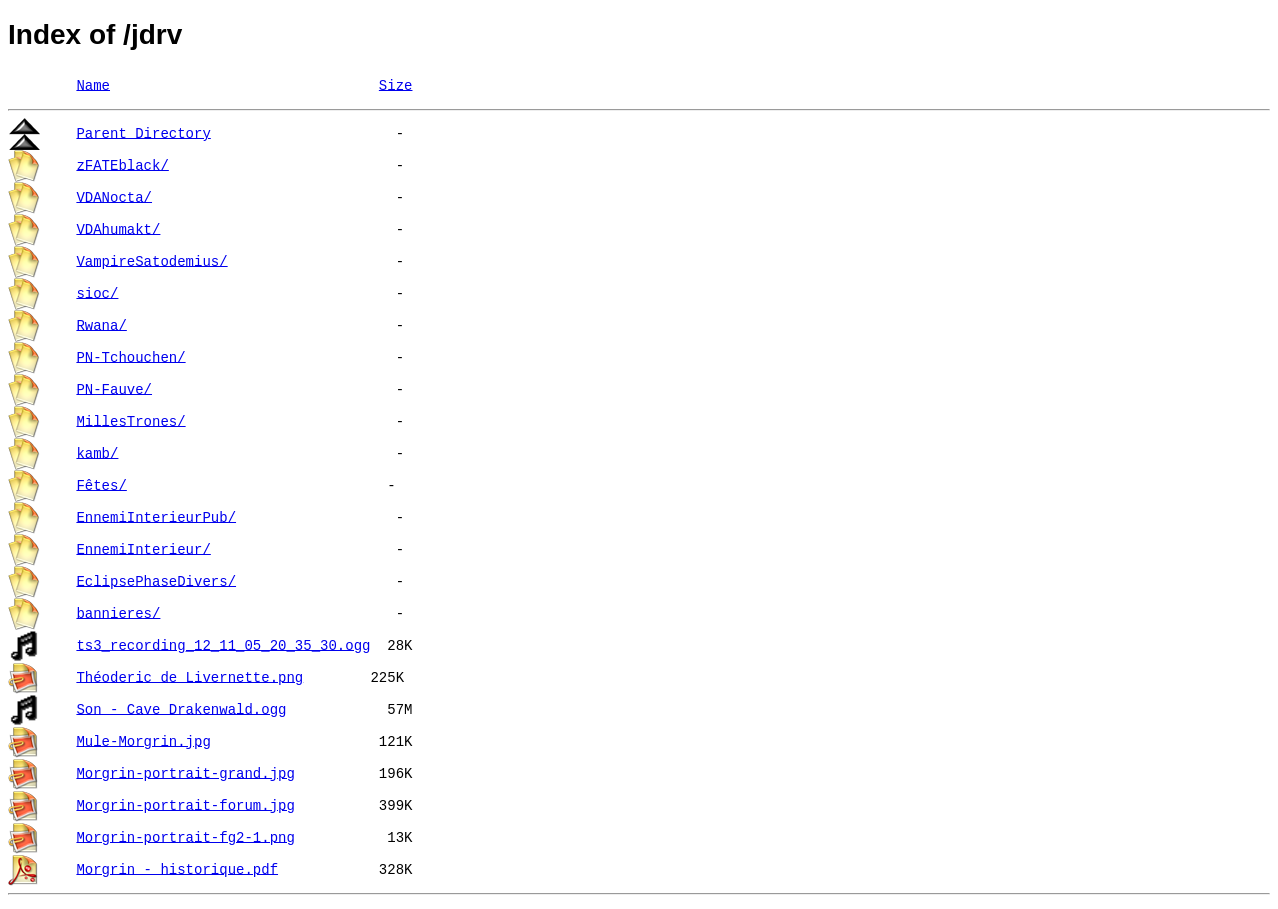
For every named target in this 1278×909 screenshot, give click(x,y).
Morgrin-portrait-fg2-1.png (185, 835)
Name (93, 83)
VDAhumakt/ (118, 227)
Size (396, 83)
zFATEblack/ (122, 163)
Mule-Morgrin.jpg (143, 739)
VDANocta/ (114, 195)
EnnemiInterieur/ (143, 547)
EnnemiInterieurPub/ (156, 515)
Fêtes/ (101, 483)
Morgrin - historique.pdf (177, 867)
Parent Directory (143, 131)
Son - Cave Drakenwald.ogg (181, 707)
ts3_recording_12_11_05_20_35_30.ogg (223, 643)
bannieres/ (118, 611)
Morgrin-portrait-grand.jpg (185, 771)
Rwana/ (101, 323)
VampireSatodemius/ (151, 259)
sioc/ (97, 291)
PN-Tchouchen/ (130, 355)
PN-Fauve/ (114, 387)
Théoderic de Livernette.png (189, 675)
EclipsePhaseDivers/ (156, 579)
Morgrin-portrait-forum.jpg (185, 803)
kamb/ (97, 451)
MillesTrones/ (130, 419)
